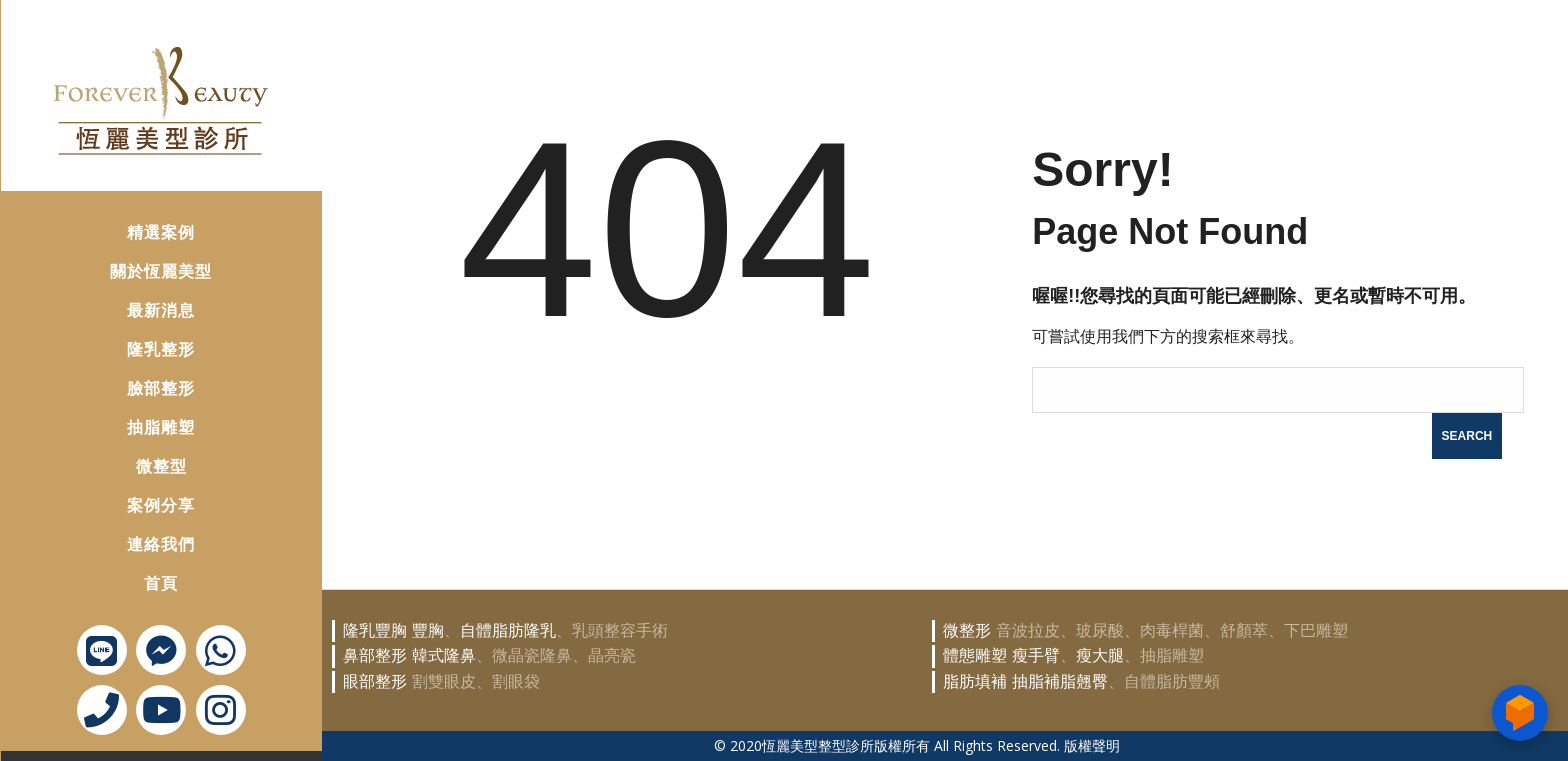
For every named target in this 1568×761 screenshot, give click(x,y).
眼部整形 (375, 680)
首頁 (133, 576)
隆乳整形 (133, 342)
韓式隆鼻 (444, 655)
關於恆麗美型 (133, 264)
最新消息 (133, 303)
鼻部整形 (375, 655)
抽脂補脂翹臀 (1060, 680)
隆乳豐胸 (375, 629)
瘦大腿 (1100, 655)
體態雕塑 (975, 655)
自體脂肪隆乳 (508, 629)
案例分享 (133, 498)
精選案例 (133, 225)
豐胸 (428, 629)
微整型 (133, 459)
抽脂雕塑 (133, 420)
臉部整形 (133, 381)
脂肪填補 (975, 680)
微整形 (967, 629)
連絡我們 (133, 537)
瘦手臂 (1036, 655)
